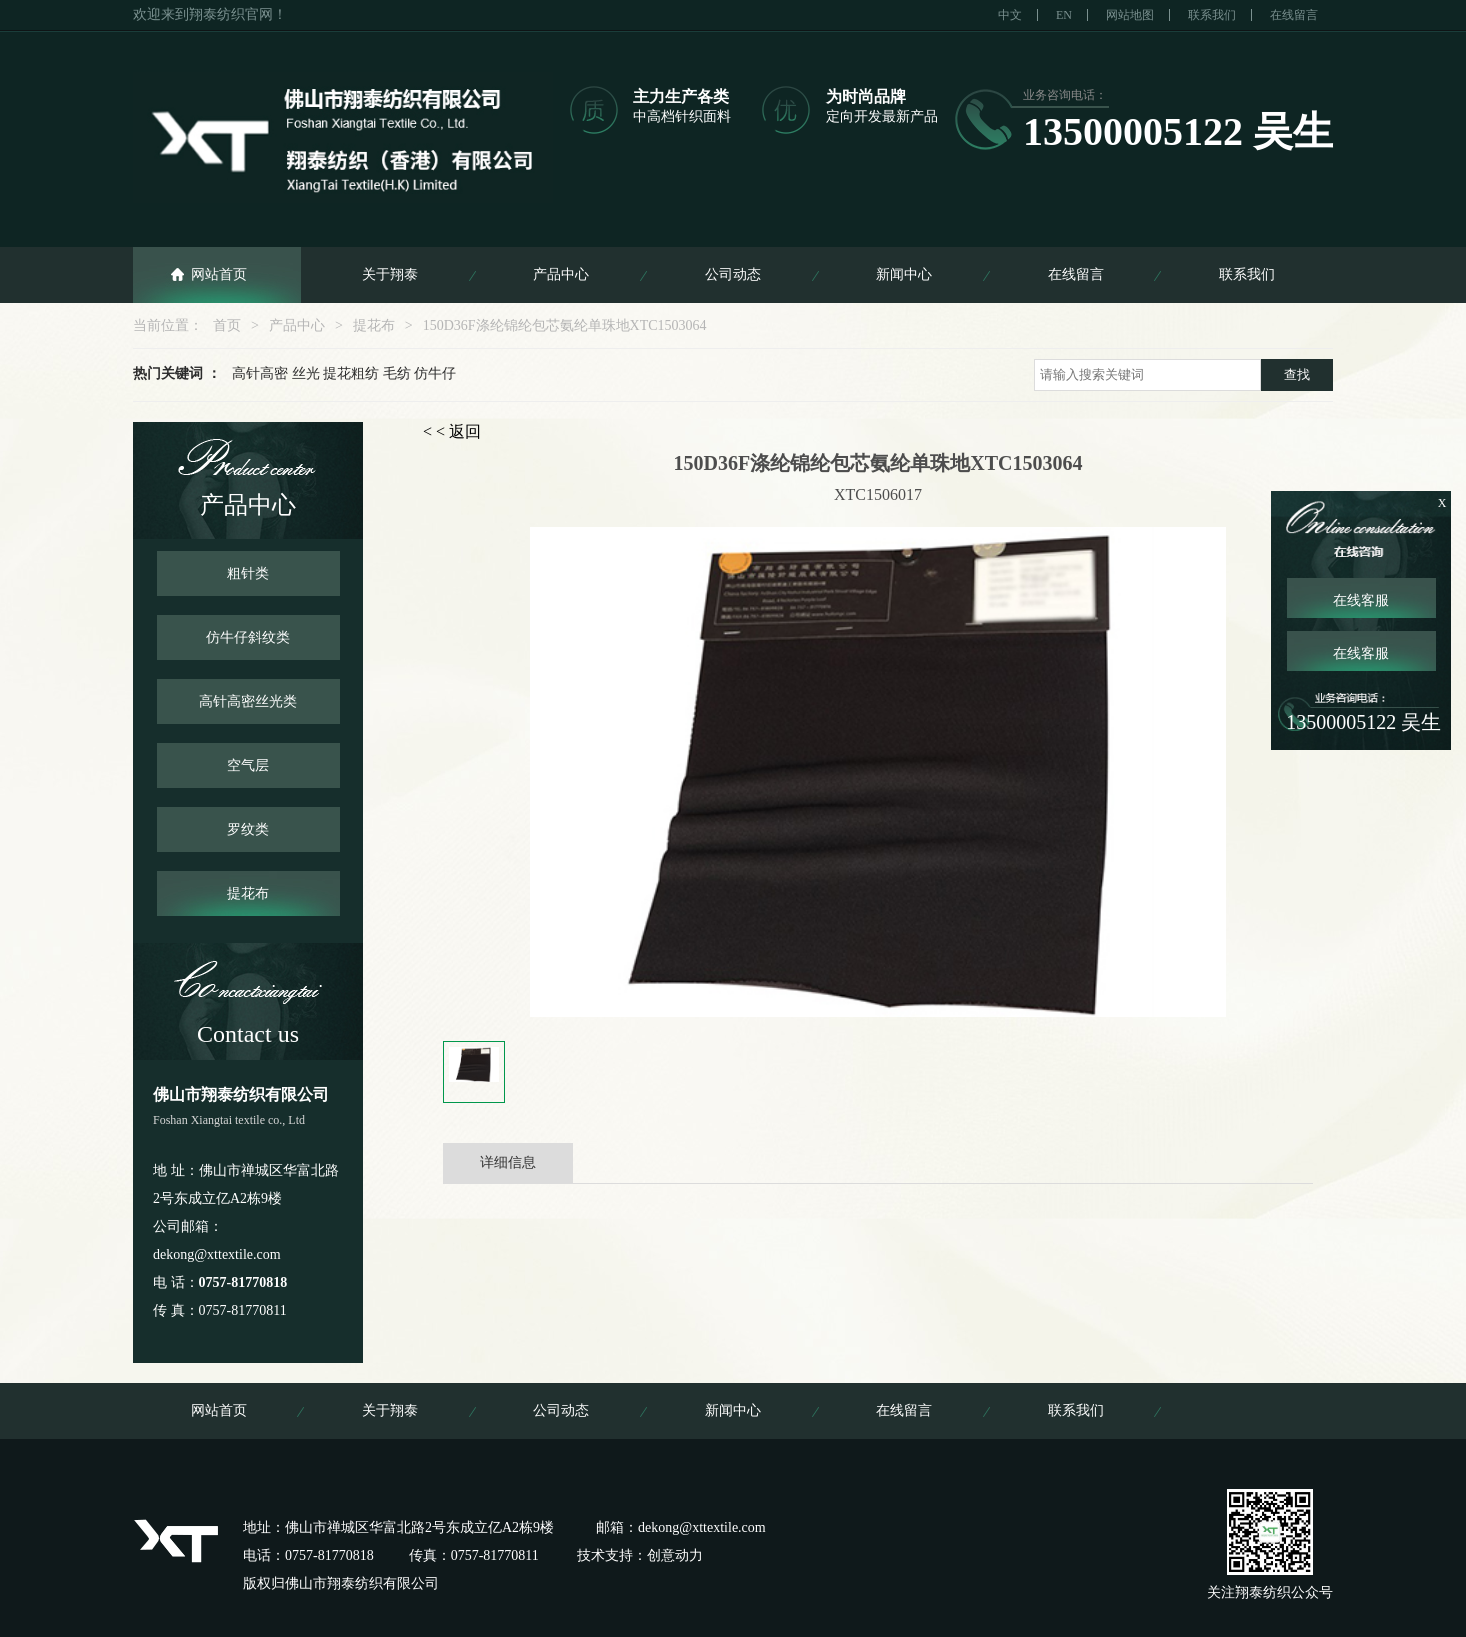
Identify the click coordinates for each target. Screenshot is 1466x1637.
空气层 (248, 765)
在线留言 (1294, 15)
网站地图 (1130, 15)
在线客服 (1361, 600)
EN (1064, 15)
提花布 (374, 325)
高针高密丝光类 (248, 701)
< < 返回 (452, 431)
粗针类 (248, 573)
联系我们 (1212, 15)
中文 (1010, 15)
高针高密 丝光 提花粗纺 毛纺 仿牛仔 (344, 373)
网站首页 (219, 274)
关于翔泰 (390, 274)
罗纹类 (248, 829)
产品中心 (561, 274)
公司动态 (733, 274)
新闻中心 (904, 274)
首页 (227, 325)
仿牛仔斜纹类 (248, 637)
